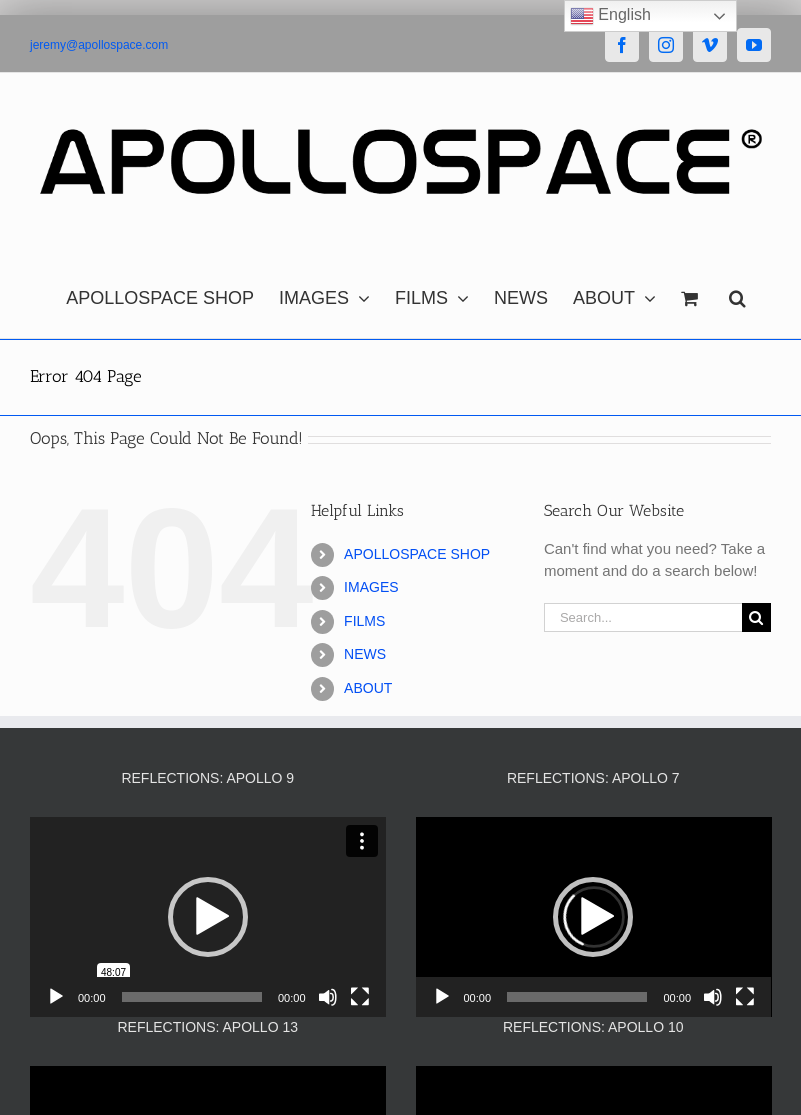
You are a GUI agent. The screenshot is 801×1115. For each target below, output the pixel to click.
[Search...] (643, 617)
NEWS (365, 654)
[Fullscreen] (360, 997)
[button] (737, 293)
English (610, 16)
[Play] (56, 997)
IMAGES (371, 587)
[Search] (756, 617)
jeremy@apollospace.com (99, 45)
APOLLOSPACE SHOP (417, 554)
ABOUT (368, 688)
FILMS (364, 621)
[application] (208, 917)
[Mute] (328, 997)
